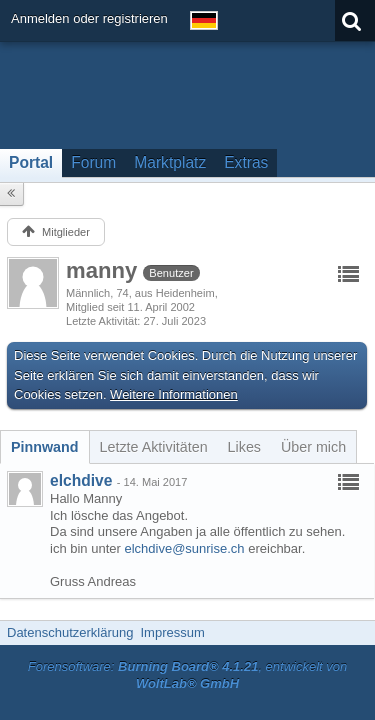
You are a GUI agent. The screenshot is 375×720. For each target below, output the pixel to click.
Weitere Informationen (174, 394)
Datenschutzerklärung (70, 632)
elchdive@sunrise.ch (184, 548)
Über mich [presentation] (313, 447)
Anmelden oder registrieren (89, 18)
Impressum (172, 632)
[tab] (45, 447)
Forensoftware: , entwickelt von (188, 675)
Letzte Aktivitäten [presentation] (154, 447)
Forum (93, 162)
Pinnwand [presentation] (45, 447)
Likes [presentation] (244, 447)
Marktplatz (170, 162)
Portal (31, 162)
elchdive (81, 480)
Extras (246, 162)
